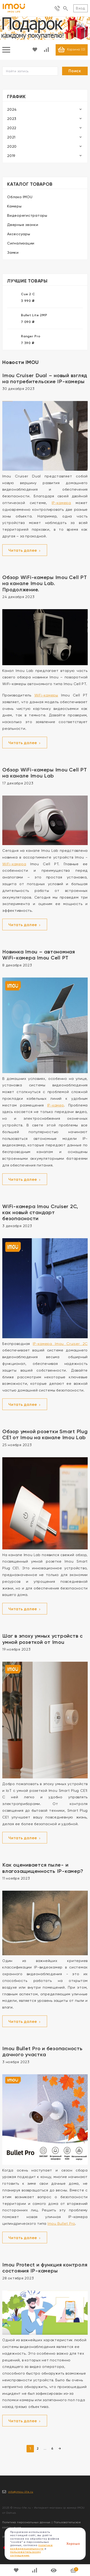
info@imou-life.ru (20, 2491)
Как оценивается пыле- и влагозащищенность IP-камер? (42, 1868)
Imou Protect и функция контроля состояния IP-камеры (44, 2268)
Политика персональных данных (26, 2522)
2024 (12, 109)
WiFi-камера (14, 864)
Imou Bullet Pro (61, 2223)
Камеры (14, 206)
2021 (11, 137)
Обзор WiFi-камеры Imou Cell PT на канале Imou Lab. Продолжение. (44, 583)
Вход (80, 8)
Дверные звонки (22, 225)
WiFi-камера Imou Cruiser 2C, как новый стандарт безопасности (40, 1212)
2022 (11, 128)
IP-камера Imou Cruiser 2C (60, 1343)
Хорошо (73, 2544)
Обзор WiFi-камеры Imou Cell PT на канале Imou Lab (44, 773)
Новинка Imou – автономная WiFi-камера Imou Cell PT (38, 955)
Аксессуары (18, 234)
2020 (12, 146)
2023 (11, 118)
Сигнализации (20, 243)
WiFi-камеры (46, 695)
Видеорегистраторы (27, 215)
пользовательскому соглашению (25, 2553)
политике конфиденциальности (31, 2547)
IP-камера (61, 503)
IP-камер (55, 1105)
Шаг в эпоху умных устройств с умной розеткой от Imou (42, 1639)
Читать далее (24, 550)
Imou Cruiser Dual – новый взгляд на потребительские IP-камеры (44, 378)
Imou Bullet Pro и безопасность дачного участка (42, 2051)
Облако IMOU (19, 197)
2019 (11, 156)
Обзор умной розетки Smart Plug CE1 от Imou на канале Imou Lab (45, 1434)
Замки (13, 252)
